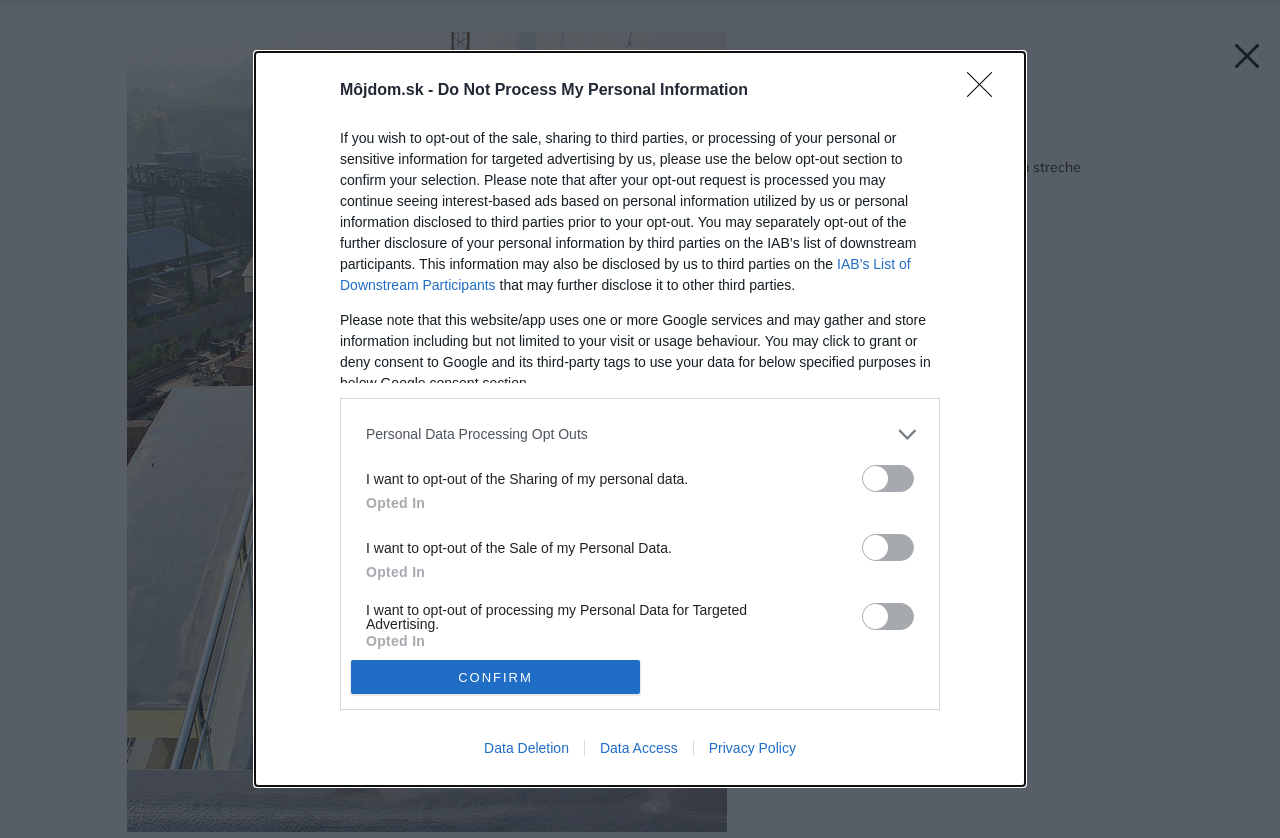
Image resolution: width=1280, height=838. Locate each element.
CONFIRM (495, 677)
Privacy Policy (752, 748)
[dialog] (640, 419)
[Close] (986, 91)
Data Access (639, 748)
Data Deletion (526, 748)
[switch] (888, 478)
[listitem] (640, 434)
